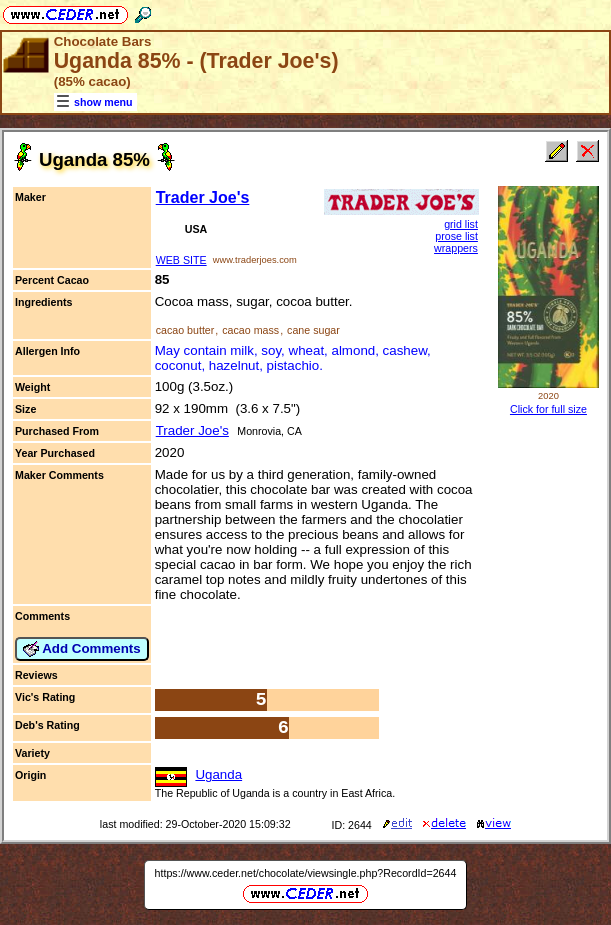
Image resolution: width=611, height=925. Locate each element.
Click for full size (548, 409)
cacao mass (250, 330)
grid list (461, 224)
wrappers (456, 248)
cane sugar (313, 330)
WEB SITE (181, 260)
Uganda (218, 774)
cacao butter (185, 330)
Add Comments (82, 649)
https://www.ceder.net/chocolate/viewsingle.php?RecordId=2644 (306, 873)
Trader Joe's (203, 197)
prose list (456, 236)
